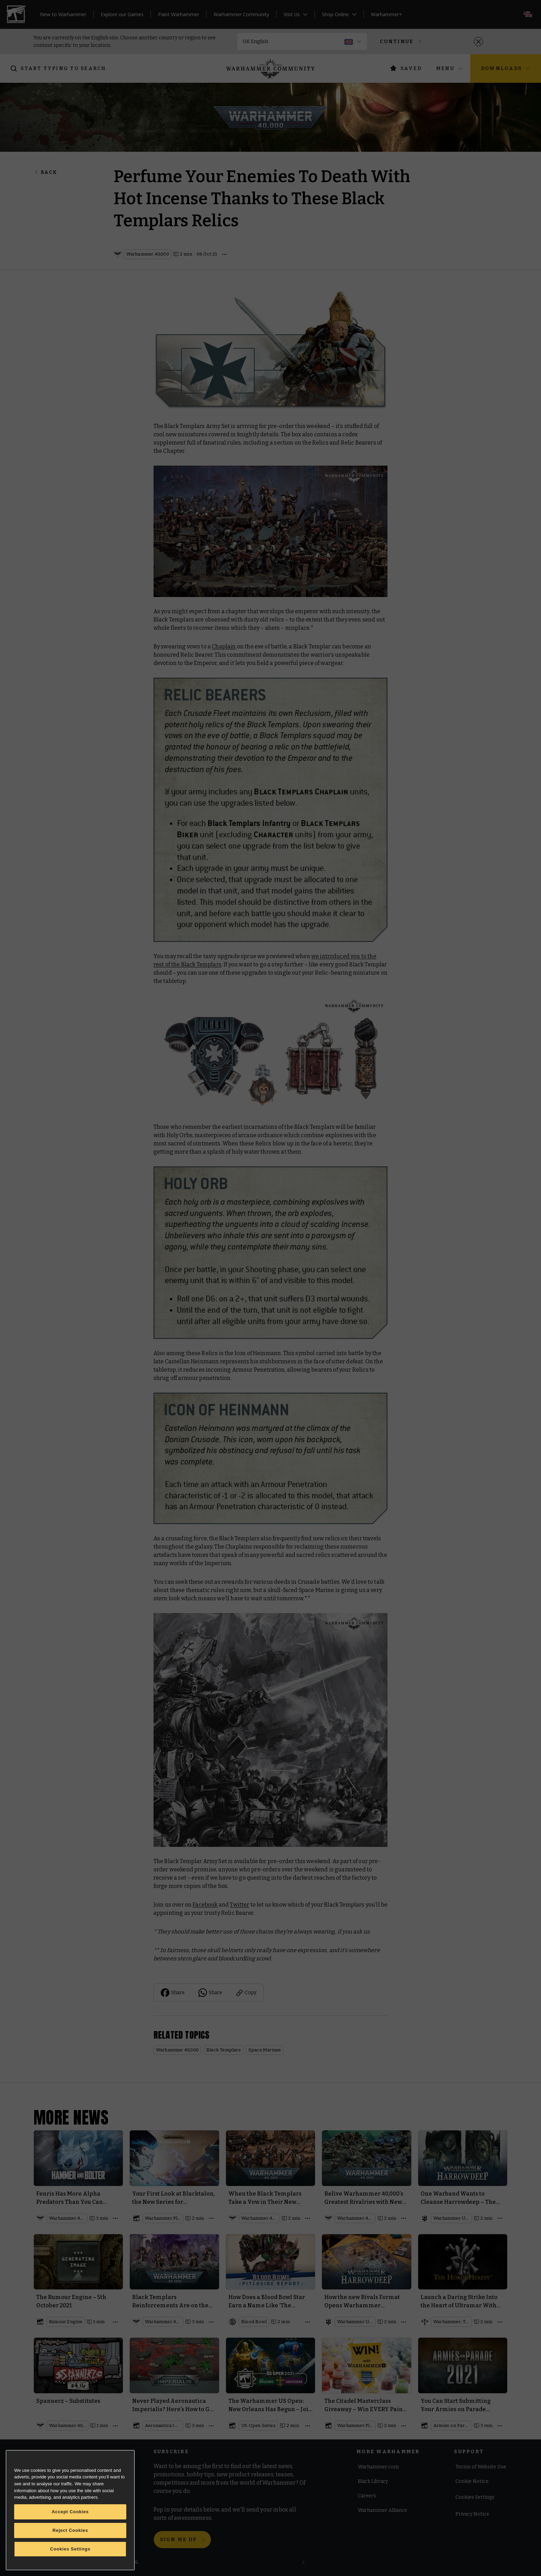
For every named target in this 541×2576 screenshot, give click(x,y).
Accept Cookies (70, 2511)
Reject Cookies (70, 2530)
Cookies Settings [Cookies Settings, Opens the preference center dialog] (70, 2549)
